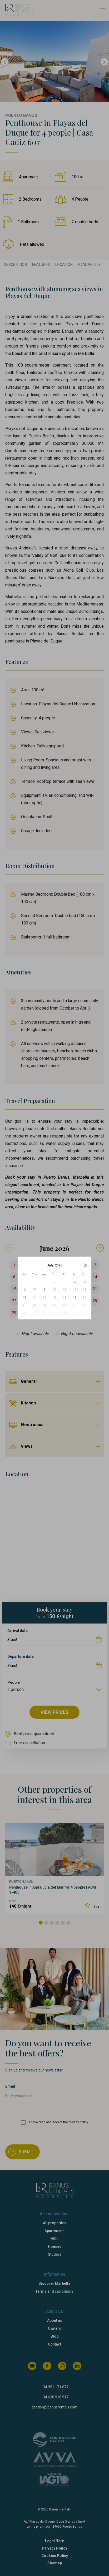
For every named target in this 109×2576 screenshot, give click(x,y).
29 (44, 1313)
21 (34, 1305)
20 (24, 1305)
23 (54, 1305)
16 (54, 1297)
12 (84, 1290)
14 (34, 1297)
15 (44, 1297)
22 (44, 1305)
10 (64, 1290)
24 (64, 1305)
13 (24, 1297)
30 (54, 1313)
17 (64, 1297)
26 (84, 1305)
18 (74, 1297)
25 (74, 1305)
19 (84, 1297)
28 (34, 1313)
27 (24, 1313)
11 (74, 1290)
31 (64, 1313)
